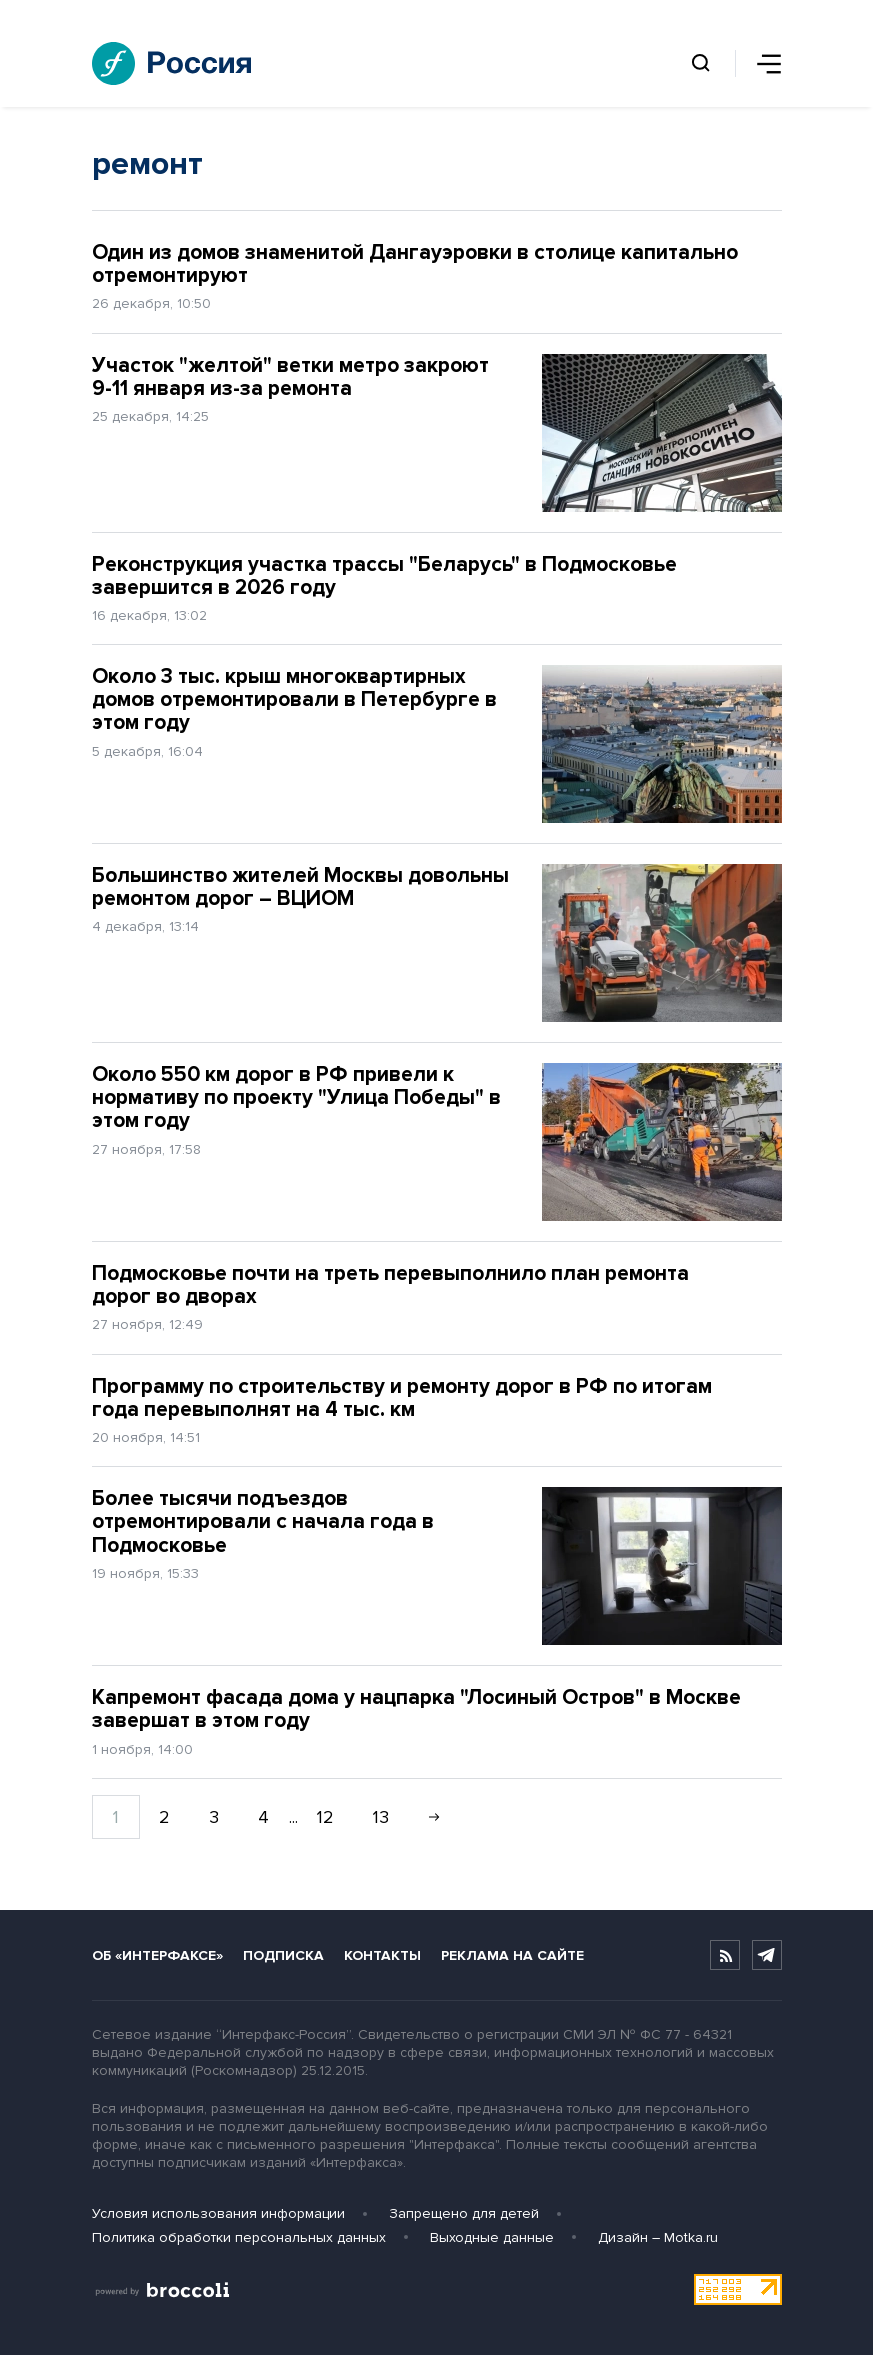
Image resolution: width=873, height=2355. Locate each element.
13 (381, 1817)
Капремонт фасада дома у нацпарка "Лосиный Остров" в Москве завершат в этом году (416, 1709)
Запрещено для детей (464, 2213)
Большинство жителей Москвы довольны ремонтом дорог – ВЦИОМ (300, 887)
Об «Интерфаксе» (157, 1955)
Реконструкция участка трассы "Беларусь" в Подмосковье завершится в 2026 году (384, 576)
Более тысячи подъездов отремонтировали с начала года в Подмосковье (263, 1521)
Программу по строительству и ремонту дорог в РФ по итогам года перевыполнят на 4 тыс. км (402, 1398)
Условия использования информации (218, 2213)
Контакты (382, 1955)
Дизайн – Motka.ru (658, 2237)
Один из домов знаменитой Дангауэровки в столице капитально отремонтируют (415, 264)
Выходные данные (492, 2237)
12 (325, 1817)
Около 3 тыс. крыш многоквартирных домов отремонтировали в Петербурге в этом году (294, 699)
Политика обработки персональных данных (239, 2237)
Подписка (283, 1955)
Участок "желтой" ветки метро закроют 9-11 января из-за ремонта (290, 377)
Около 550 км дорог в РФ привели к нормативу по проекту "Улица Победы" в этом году (296, 1097)
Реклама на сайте (512, 1955)
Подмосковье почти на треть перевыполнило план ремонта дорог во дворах (390, 1285)
